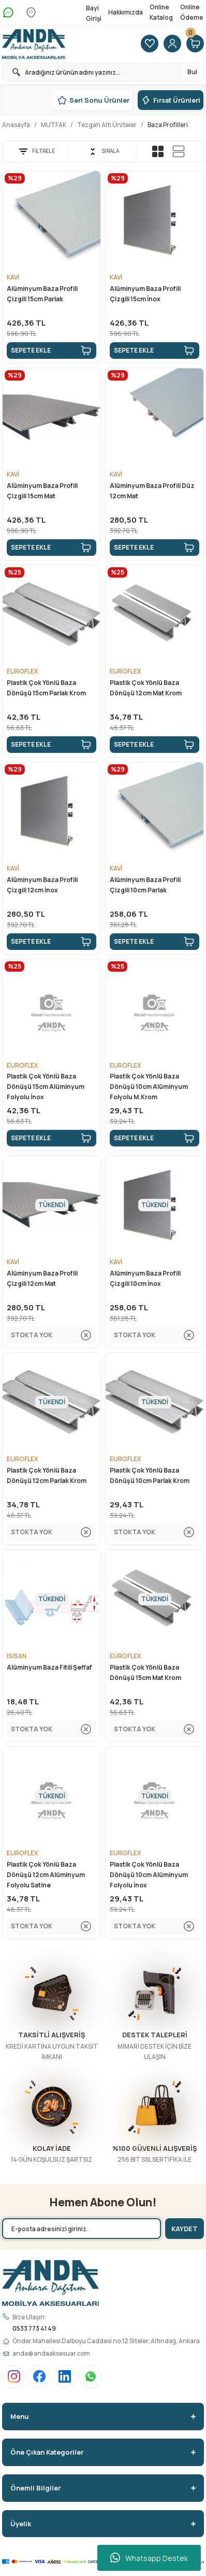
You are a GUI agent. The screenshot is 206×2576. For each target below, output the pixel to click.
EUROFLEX (22, 671)
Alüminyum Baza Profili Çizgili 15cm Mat (42, 490)
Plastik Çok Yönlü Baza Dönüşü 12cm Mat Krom (146, 687)
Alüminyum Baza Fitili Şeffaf (49, 1667)
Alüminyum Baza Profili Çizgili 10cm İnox (145, 1278)
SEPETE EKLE (51, 350)
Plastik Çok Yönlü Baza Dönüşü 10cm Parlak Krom (149, 1475)
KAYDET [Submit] (184, 2228)
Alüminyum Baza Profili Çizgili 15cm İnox (145, 293)
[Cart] (195, 44)
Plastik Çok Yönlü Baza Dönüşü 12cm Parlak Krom (46, 1475)
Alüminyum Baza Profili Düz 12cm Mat (152, 490)
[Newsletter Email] (81, 2228)
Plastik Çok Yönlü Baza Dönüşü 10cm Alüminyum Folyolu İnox (149, 1874)
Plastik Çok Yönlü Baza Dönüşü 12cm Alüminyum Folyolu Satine (46, 1874)
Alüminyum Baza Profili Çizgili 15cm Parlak (42, 293)
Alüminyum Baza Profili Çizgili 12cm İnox (42, 884)
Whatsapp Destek (149, 2558)
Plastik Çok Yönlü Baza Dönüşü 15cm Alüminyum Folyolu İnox (45, 1086)
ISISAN (16, 1655)
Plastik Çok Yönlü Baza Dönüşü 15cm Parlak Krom (46, 687)
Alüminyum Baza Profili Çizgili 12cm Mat (42, 1278)
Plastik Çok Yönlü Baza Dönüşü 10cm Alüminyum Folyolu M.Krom (149, 1086)
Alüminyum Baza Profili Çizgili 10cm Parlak (145, 884)
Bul (192, 71)
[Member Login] (172, 44)
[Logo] (33, 44)
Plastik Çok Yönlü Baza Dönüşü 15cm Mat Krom (145, 1672)
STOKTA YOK (51, 1335)
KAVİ (13, 277)
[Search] (103, 72)
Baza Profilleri (168, 124)
